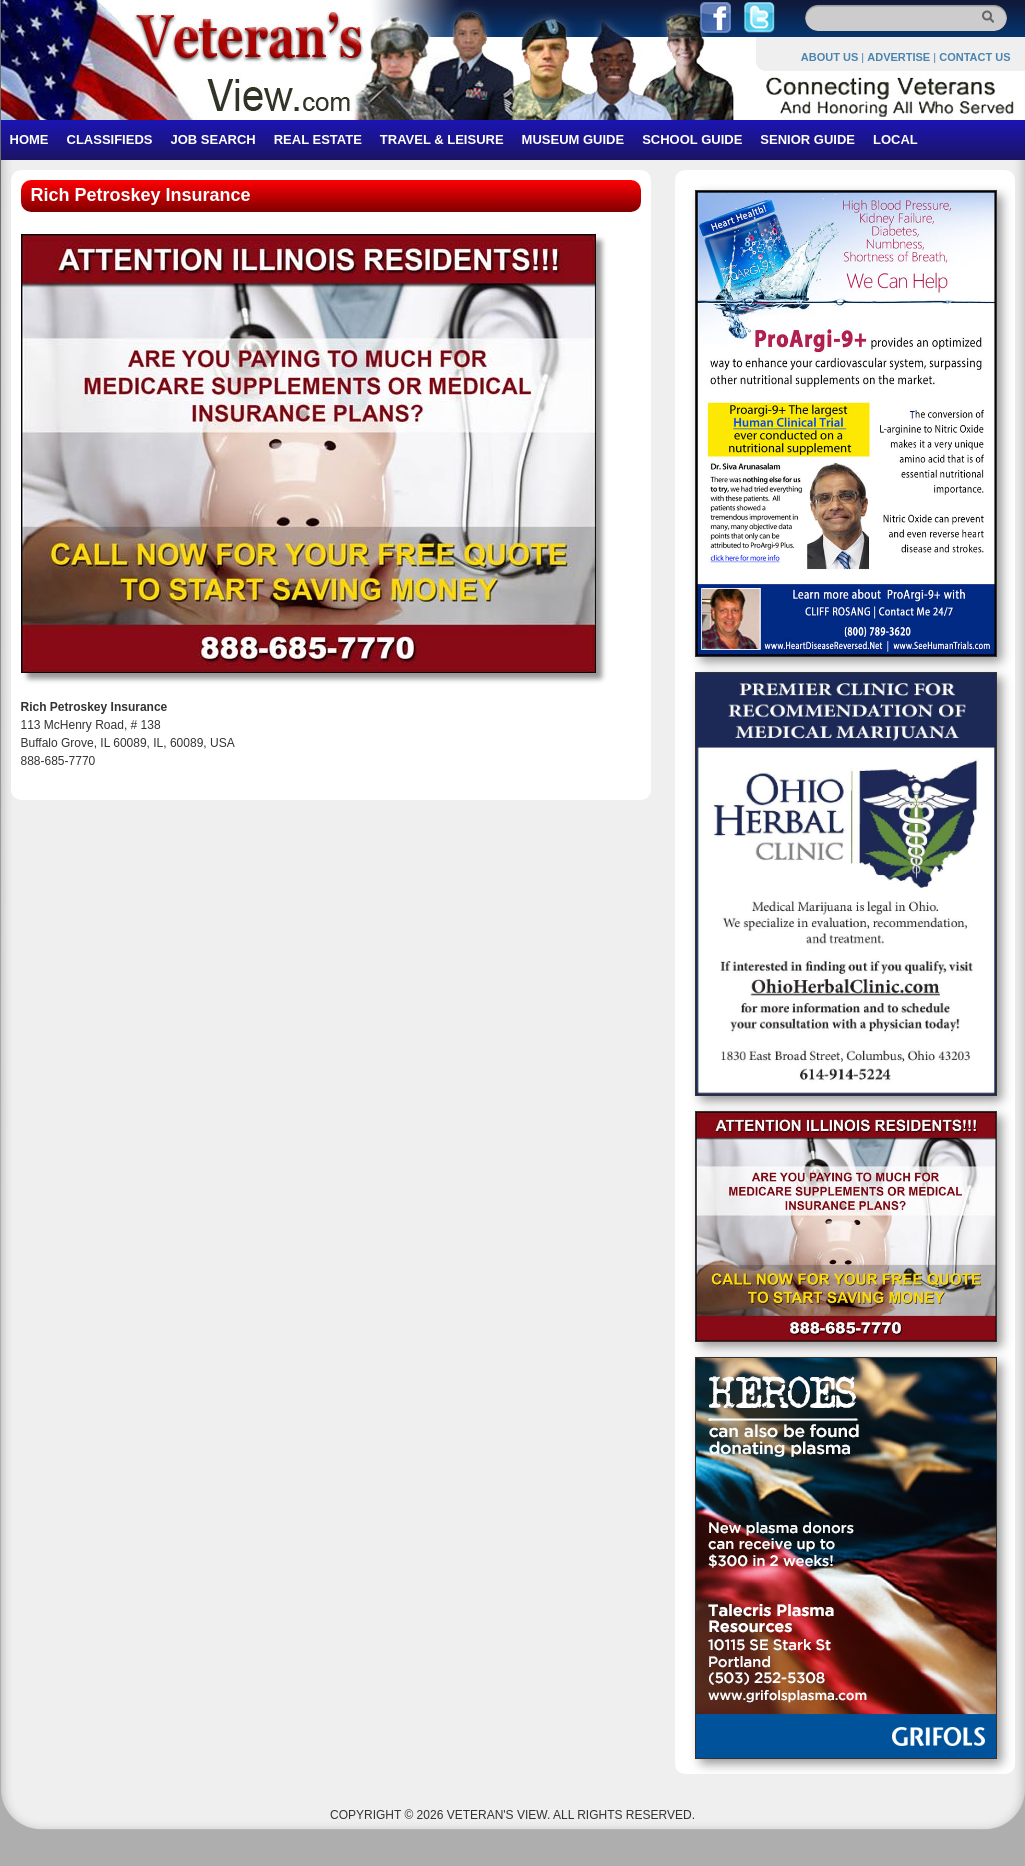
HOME (29, 139)
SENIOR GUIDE (807, 139)
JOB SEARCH (212, 139)
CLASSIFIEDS (110, 139)
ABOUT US (829, 57)
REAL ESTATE (318, 139)
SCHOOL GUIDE (692, 139)
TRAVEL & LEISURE (442, 139)
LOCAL (895, 139)
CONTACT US (974, 57)
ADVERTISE (898, 57)
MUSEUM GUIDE (573, 139)
